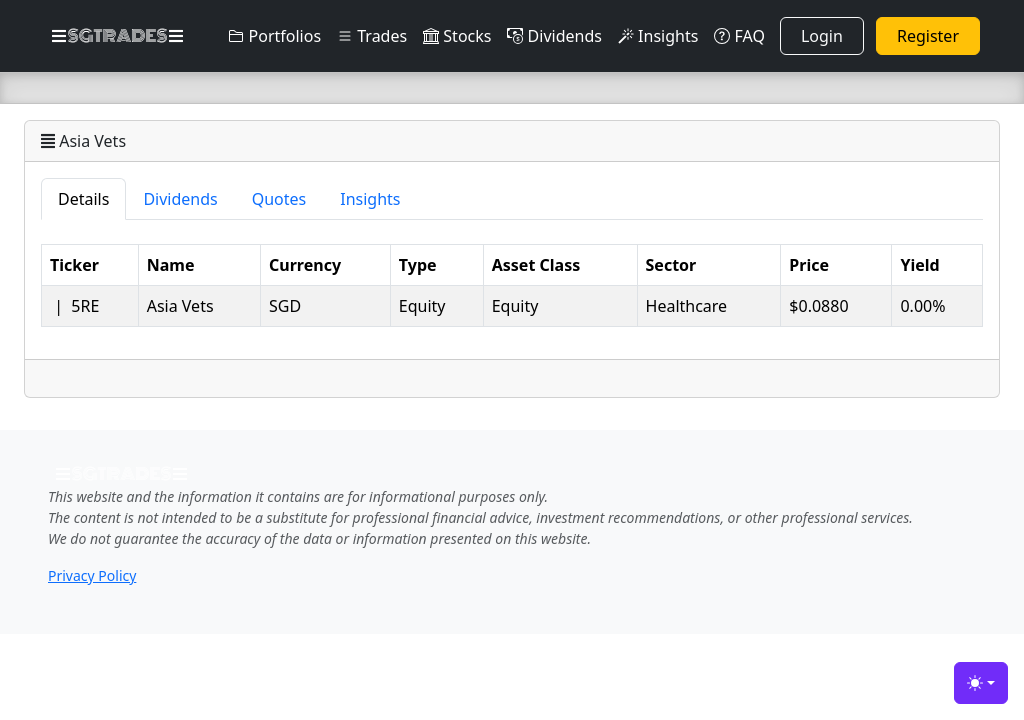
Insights (658, 36)
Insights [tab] (370, 199)
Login (822, 36)
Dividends (554, 36)
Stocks (457, 36)
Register (928, 36)
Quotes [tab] (279, 199)
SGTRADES (117, 36)
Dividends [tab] (180, 199)
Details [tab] (83, 199)
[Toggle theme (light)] (981, 683)
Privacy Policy (92, 575)
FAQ (739, 36)
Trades (372, 36)
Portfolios (274, 36)
